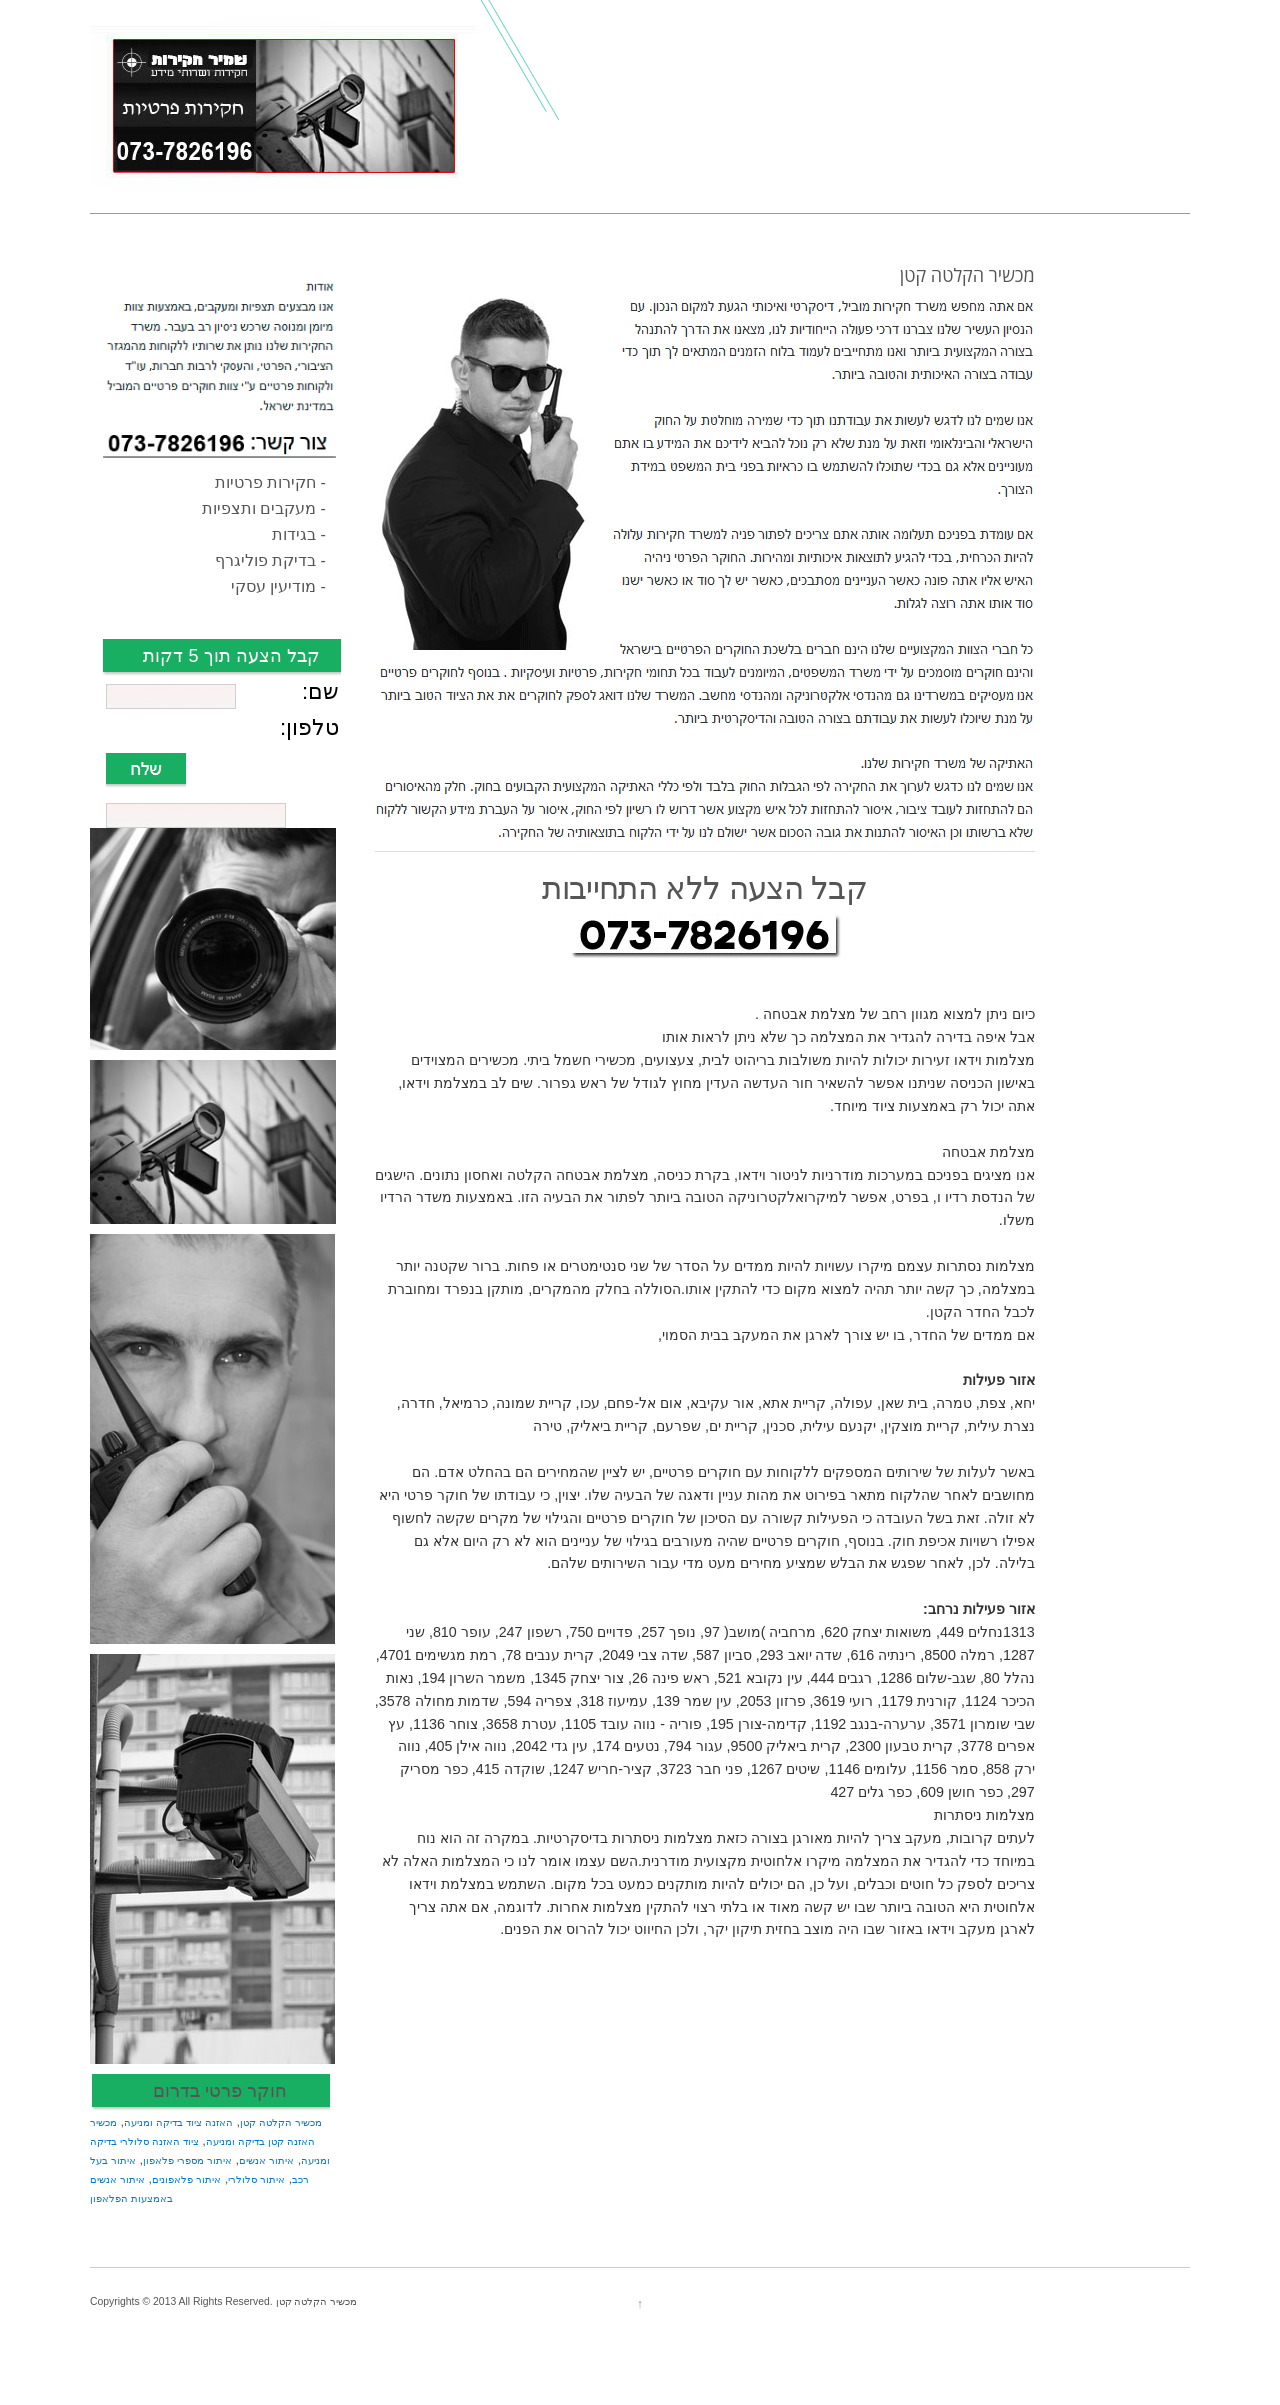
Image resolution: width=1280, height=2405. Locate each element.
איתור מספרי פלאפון (187, 2160)
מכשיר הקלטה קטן (281, 2122)
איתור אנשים (266, 2160)
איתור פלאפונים (186, 2179)
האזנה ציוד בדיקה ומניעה (178, 2122)
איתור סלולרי (256, 2179)
